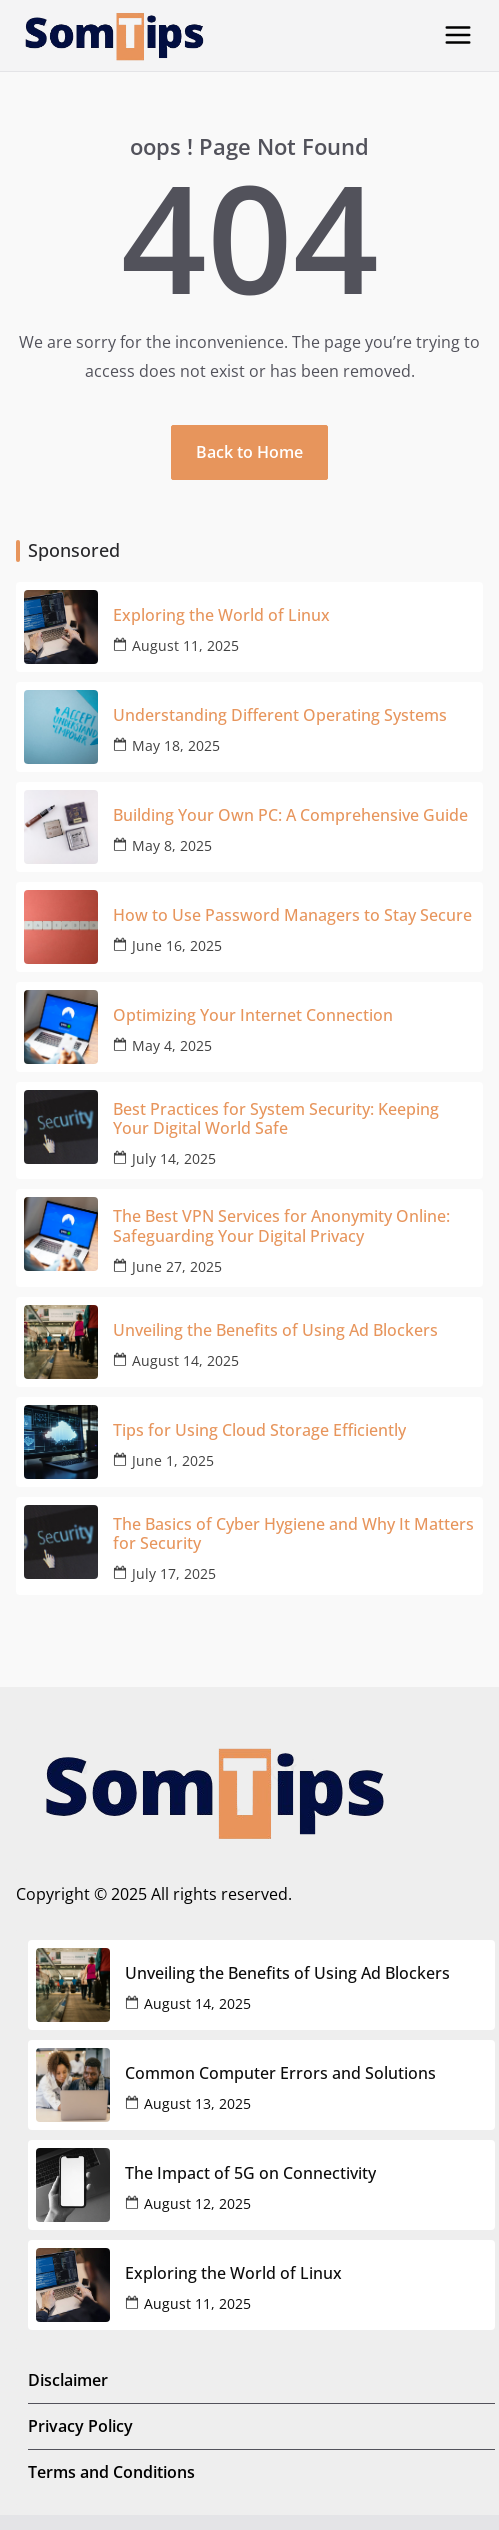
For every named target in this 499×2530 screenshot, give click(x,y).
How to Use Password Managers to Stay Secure (292, 915)
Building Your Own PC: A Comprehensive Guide (290, 815)
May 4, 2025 (172, 1045)
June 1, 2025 (173, 1460)
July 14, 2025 (174, 1158)
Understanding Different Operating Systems (280, 715)
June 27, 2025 (177, 1266)
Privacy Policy (80, 2426)
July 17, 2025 (174, 1573)
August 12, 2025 (197, 2203)
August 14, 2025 (185, 1360)
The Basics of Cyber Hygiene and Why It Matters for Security (293, 1534)
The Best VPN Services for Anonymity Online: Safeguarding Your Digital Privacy (281, 1226)
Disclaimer (68, 2380)
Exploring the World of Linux (221, 615)
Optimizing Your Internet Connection (253, 1015)
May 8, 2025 (172, 845)
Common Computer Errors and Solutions (280, 2073)
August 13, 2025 (197, 2103)
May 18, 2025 (176, 745)
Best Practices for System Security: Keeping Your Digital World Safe (276, 1119)
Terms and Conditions (111, 2472)
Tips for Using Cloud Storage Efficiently (259, 1430)
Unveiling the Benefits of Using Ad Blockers (275, 1330)
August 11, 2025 (185, 645)
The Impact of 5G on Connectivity (250, 2173)
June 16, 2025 (177, 945)
